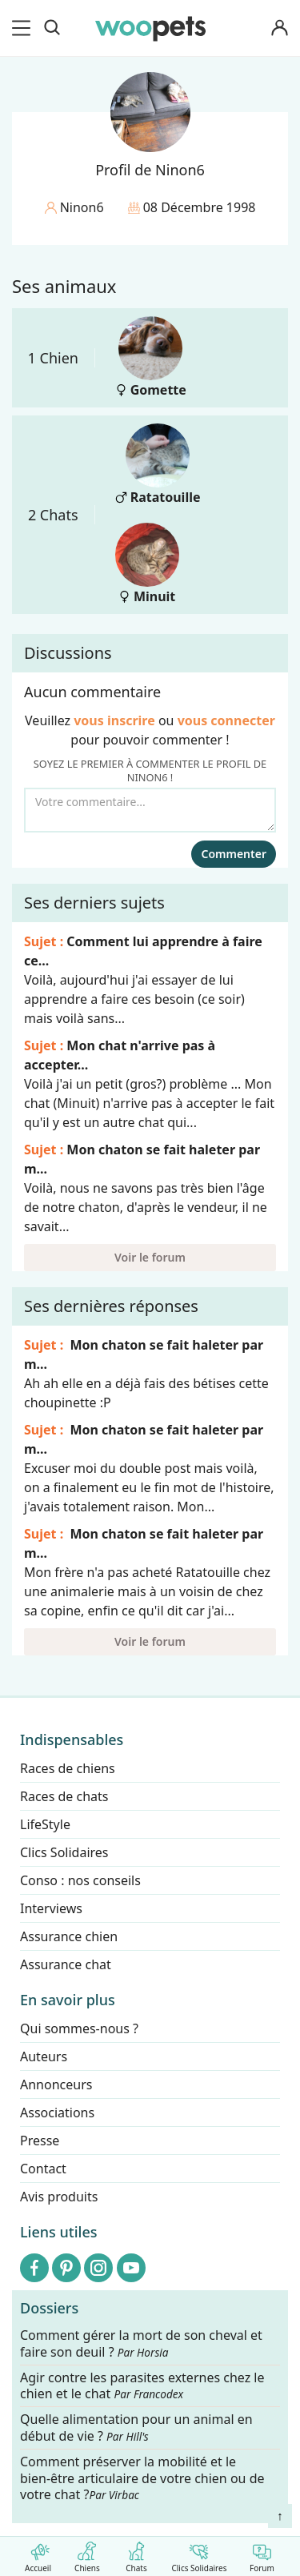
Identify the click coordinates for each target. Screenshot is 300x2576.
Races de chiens (67, 1768)
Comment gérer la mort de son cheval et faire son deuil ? (141, 2344)
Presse (39, 2140)
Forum (262, 2554)
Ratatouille (158, 464)
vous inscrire (114, 720)
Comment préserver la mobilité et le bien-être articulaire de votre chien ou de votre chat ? (142, 2478)
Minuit (147, 564)
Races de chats (64, 1796)
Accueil (38, 2554)
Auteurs (43, 2056)
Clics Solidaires (198, 2554)
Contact (43, 2168)
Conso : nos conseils (80, 1880)
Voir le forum (150, 1257)
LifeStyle (45, 1824)
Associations (57, 2112)
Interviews (51, 1908)
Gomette (150, 357)
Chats (136, 2554)
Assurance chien (69, 1936)
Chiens (87, 2554)
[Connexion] (279, 28)
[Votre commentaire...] (150, 810)
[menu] (24, 28)
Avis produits (59, 2196)
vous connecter (226, 720)
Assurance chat (65, 1964)
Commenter (233, 853)
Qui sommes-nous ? (79, 2028)
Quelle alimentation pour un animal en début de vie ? (136, 2429)
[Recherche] (52, 28)
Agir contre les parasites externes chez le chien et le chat (142, 2386)
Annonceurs (56, 2084)
